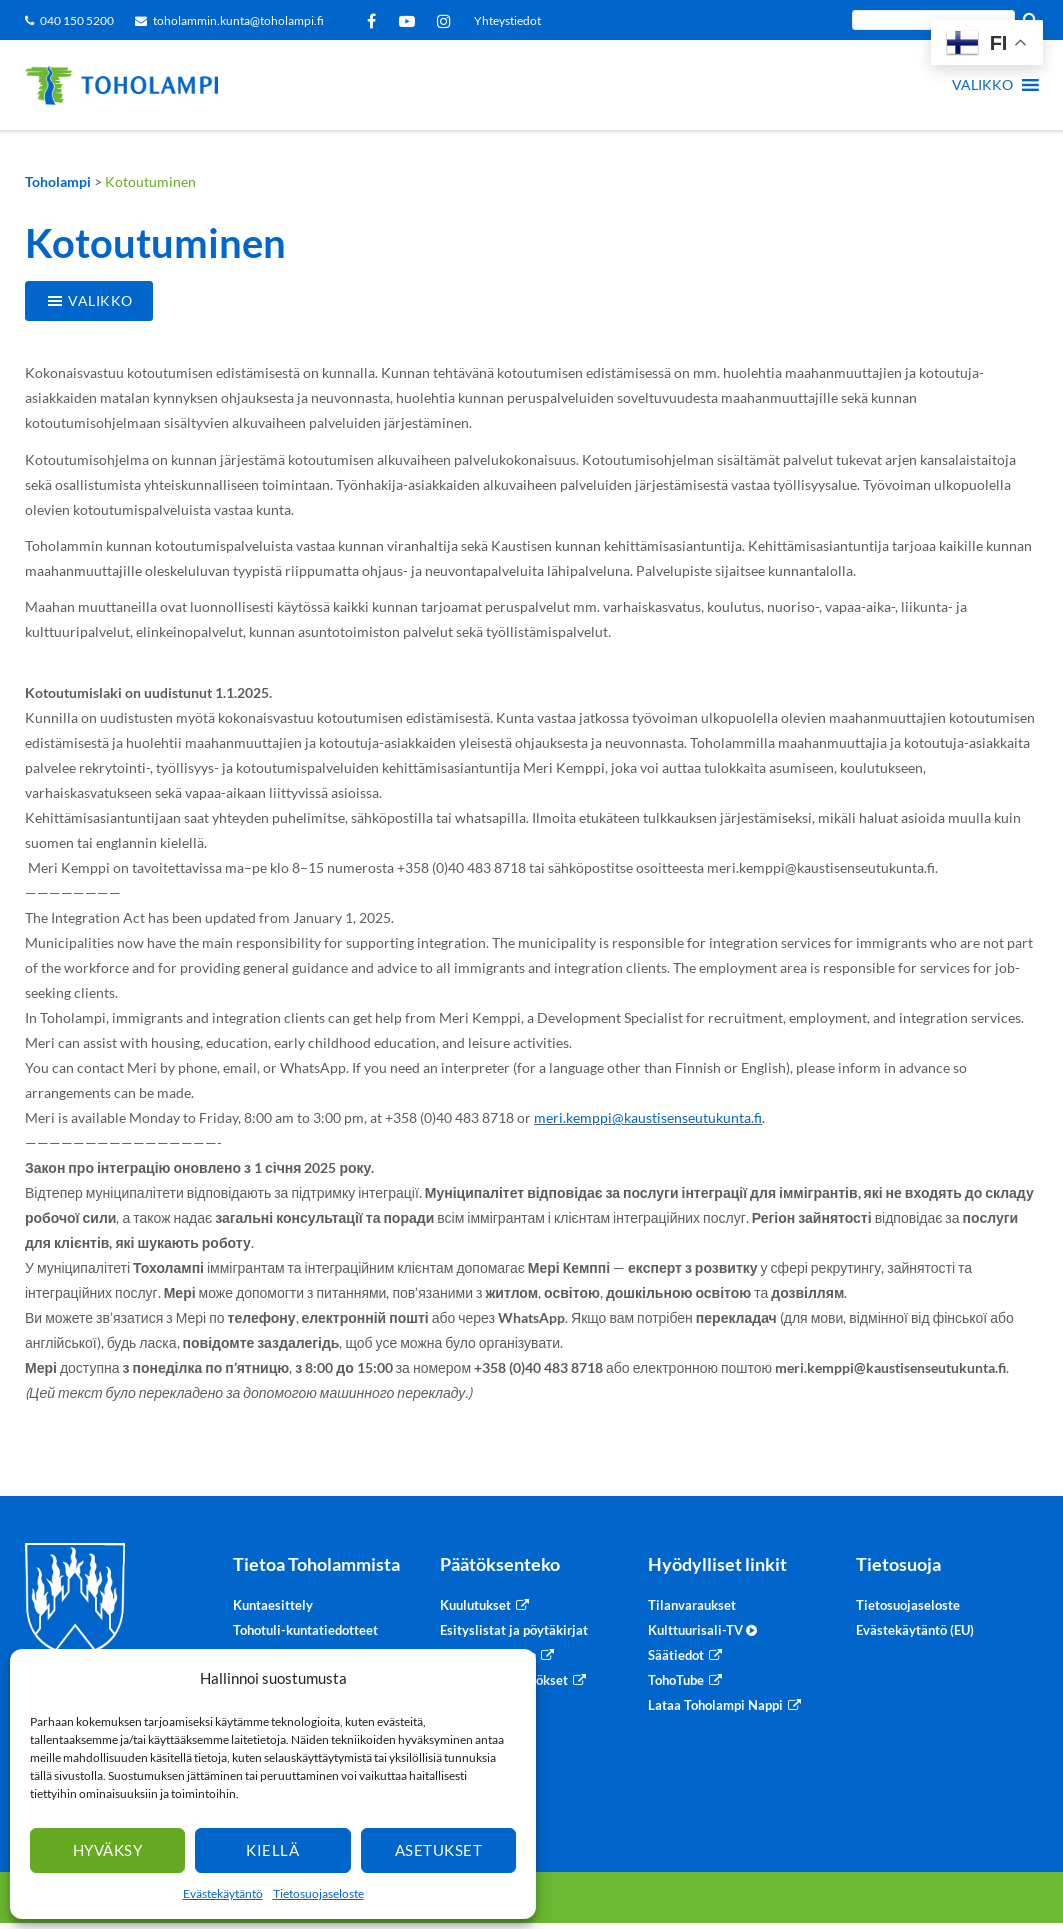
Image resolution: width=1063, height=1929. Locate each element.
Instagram (447, 21)
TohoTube (676, 1680)
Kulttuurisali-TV (702, 1630)
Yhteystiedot (507, 20)
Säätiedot (676, 1655)
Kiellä (272, 1850)
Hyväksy (108, 1850)
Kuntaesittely (273, 1605)
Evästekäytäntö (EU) (915, 1630)
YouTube (410, 21)
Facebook (375, 21)
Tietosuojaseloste (318, 1893)
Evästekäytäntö (223, 1893)
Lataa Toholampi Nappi (715, 1705)
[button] (982, 85)
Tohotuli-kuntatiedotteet (305, 1630)
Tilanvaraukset (692, 1605)
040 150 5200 (77, 20)
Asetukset (439, 1850)
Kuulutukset (475, 1605)
